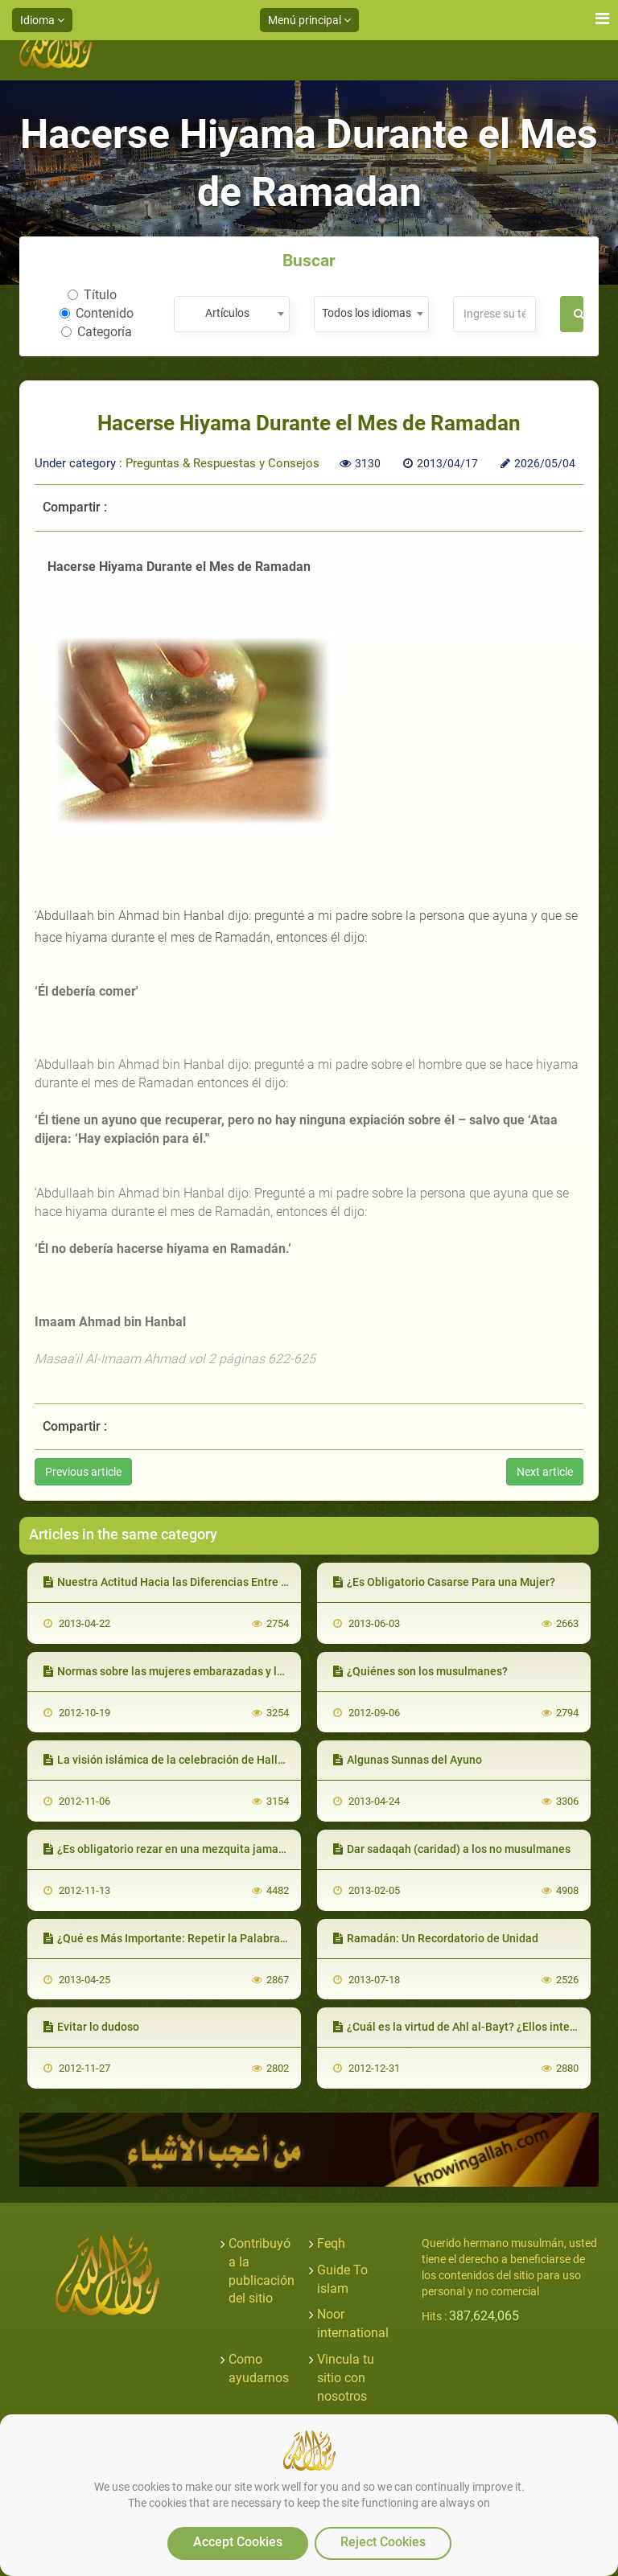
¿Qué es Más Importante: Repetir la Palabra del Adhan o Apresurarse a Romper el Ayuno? (277, 1938)
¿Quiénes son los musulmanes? (420, 1671)
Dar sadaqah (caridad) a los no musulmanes (452, 1849)
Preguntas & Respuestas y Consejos (222, 463)
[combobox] (231, 314)
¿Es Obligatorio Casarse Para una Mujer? (444, 1582)
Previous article (83, 1471)
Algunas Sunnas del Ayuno (407, 1759)
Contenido (97, 313)
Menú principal (309, 20)
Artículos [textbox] (227, 312)
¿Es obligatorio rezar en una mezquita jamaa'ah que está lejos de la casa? (238, 1849)
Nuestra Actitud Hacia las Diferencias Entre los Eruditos (192, 1582)
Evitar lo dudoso (91, 2026)
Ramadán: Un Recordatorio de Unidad (435, 1938)
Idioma (42, 20)
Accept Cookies (237, 2541)
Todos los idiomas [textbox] (366, 312)
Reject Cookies (383, 2541)
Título (92, 294)
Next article (545, 1471)
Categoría (96, 331)
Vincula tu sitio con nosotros (345, 2378)
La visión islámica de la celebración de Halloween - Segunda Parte (219, 1759)
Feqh (331, 2243)
